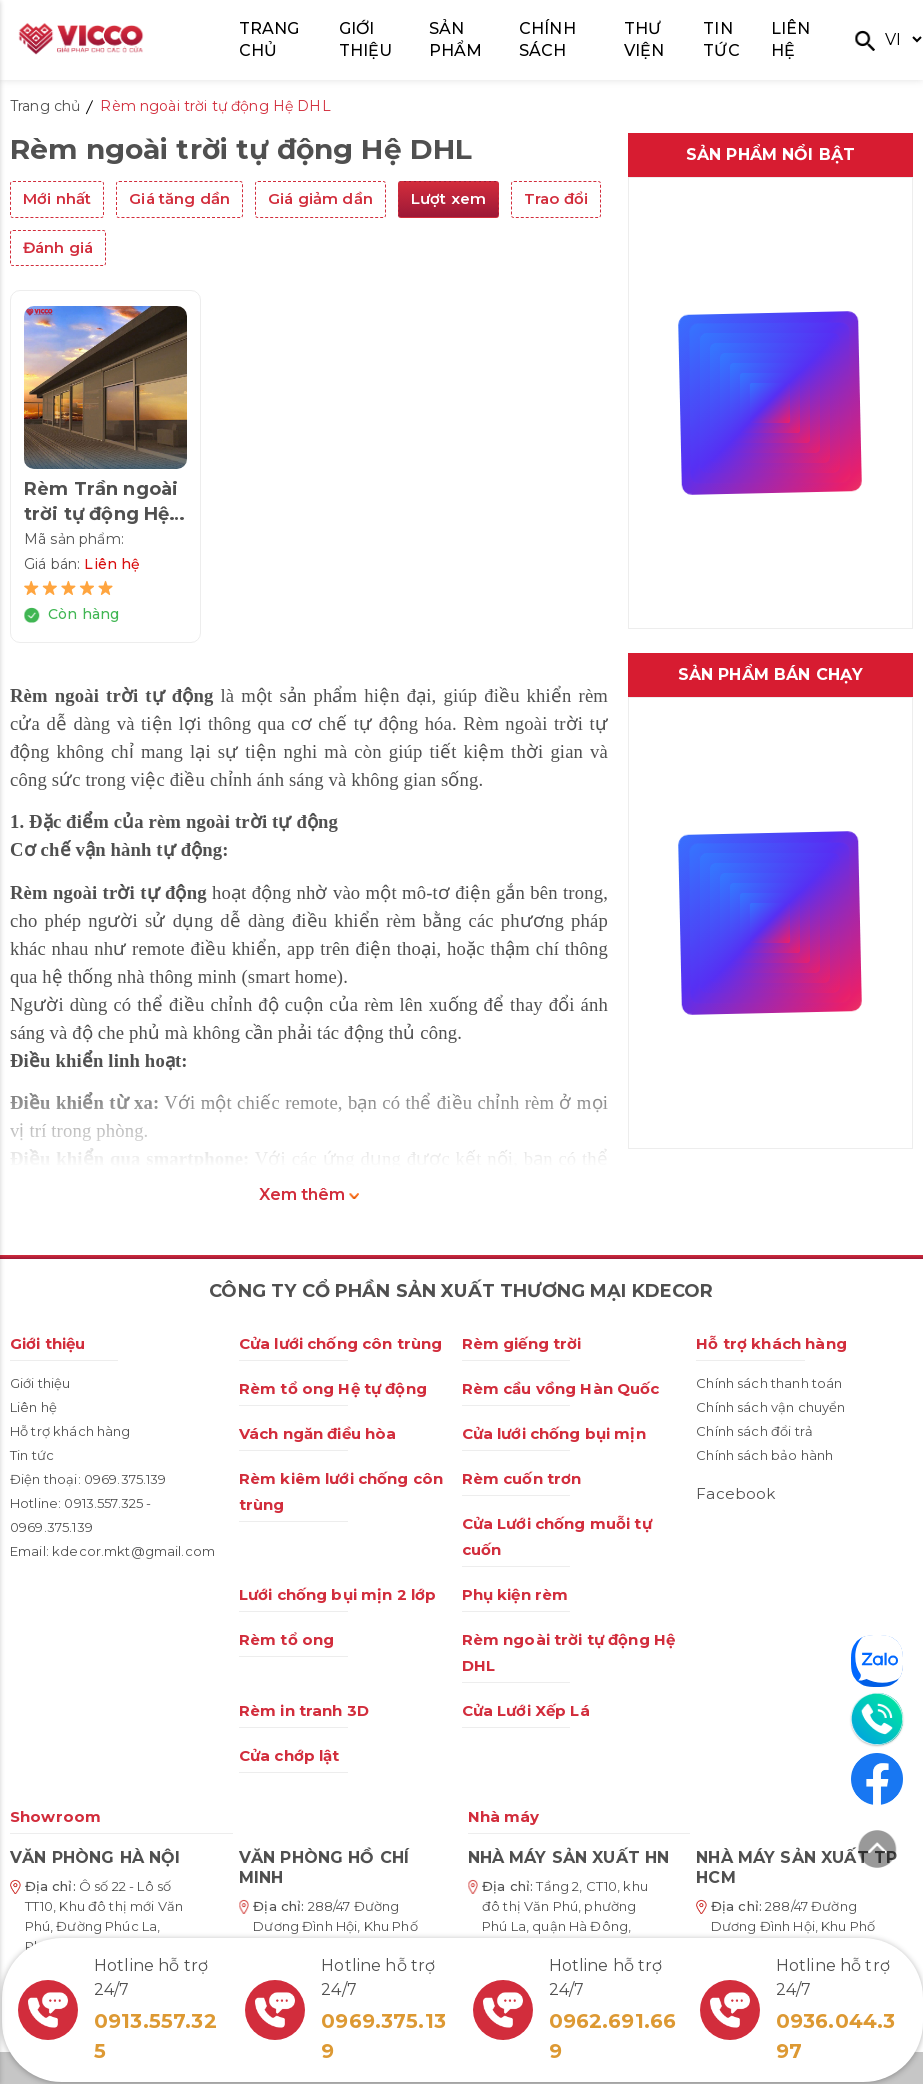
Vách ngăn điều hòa (318, 1433)
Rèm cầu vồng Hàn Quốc (561, 1388)
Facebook (735, 1493)
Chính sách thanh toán (769, 1383)
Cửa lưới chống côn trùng (341, 1343)
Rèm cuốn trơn (522, 1478)
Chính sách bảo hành (764, 1455)
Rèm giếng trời (522, 1343)
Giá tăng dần (179, 198)
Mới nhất (57, 198)
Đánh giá (58, 247)
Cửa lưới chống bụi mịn (554, 1433)
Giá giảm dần (320, 198)
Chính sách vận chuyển (770, 1407)
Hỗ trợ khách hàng (70, 1431)
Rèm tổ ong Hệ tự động (333, 1388)
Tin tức (32, 1455)
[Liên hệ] (877, 1719)
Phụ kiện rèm (515, 1594)
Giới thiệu (48, 1343)
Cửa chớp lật (289, 1755)
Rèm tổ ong (287, 1639)
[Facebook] (877, 1779)
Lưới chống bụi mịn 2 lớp (338, 1594)
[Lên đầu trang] (877, 1852)
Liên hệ (33, 1407)
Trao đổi (556, 198)
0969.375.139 (125, 1479)
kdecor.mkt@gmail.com (133, 1551)
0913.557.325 (103, 1503)
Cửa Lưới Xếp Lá (526, 1710)
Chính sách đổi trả (754, 1431)
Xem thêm (309, 1194)
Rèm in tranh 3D (304, 1710)
